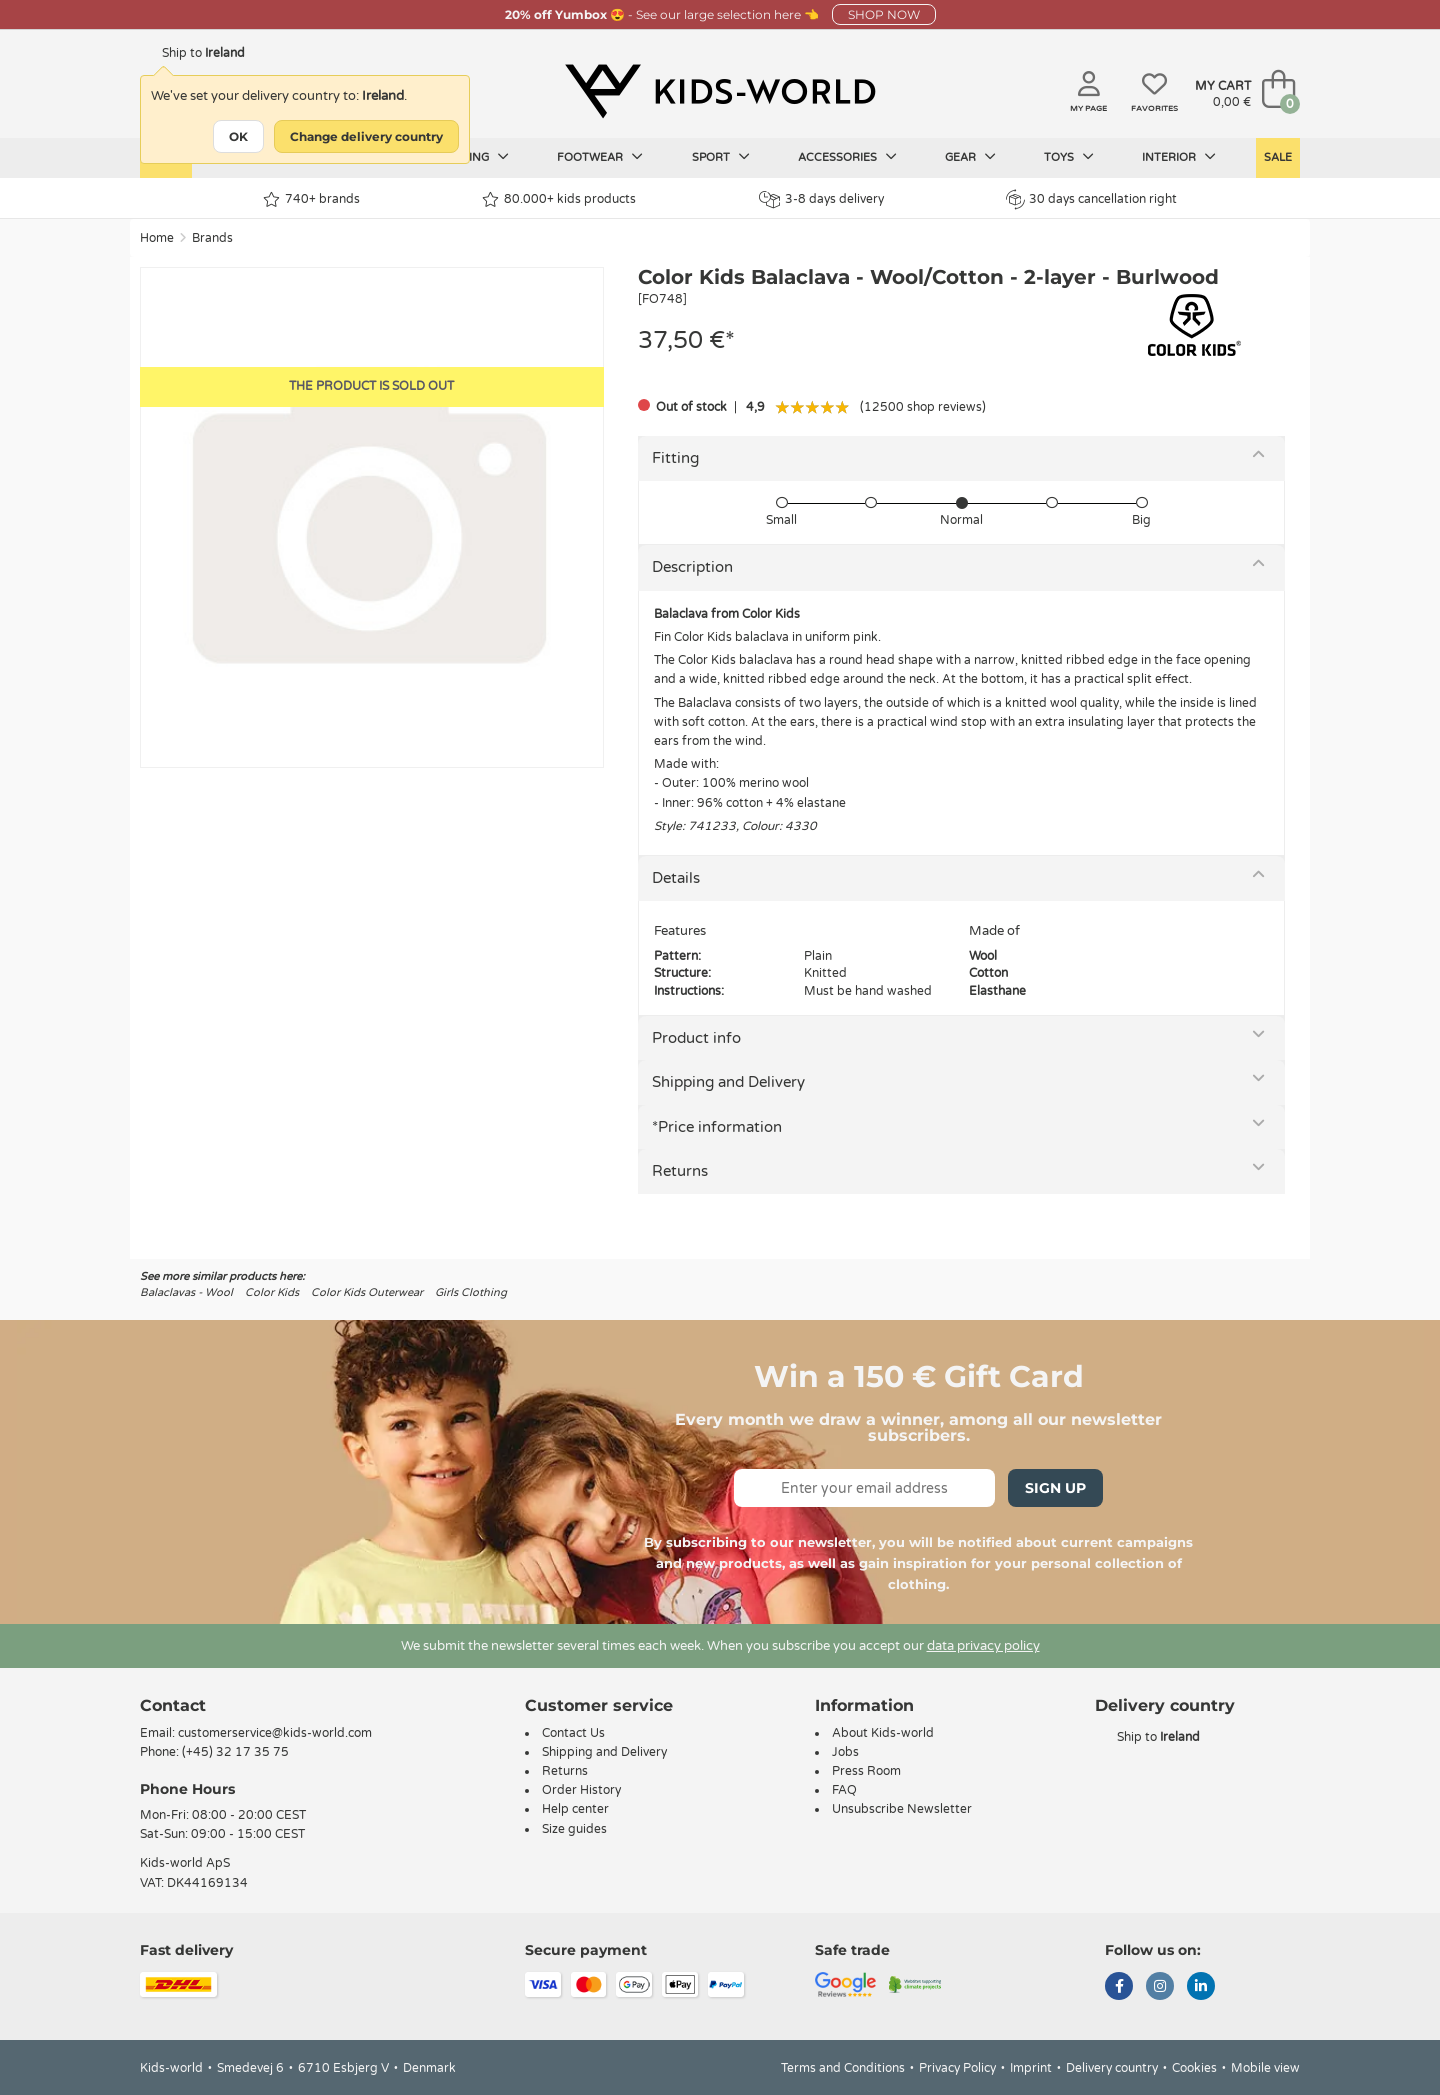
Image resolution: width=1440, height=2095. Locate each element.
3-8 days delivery (821, 199)
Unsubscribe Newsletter (902, 1809)
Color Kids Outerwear (367, 1292)
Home (157, 238)
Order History (581, 1790)
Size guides (574, 1829)
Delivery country (1112, 2068)
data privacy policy (983, 1646)
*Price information (717, 1127)
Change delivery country (366, 136)
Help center (575, 1809)
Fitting (675, 458)
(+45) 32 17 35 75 (235, 1752)
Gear (970, 157)
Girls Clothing (471, 1292)
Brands (212, 238)
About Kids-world (883, 1733)
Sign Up (1055, 1488)
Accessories (847, 157)
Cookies (1194, 2068)
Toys (1069, 157)
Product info (696, 1038)
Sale (1278, 157)
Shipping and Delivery (728, 1082)
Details (676, 878)
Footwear (600, 157)
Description (692, 567)
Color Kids (272, 1292)
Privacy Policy (957, 2068)
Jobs (845, 1752)
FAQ (844, 1790)
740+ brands (311, 199)
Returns (680, 1171)
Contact (173, 1705)
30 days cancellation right (1091, 199)
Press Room (866, 1771)
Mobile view (1265, 2068)
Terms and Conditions (843, 2068)
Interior (1179, 157)
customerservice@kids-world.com (275, 1733)
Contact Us (573, 1733)
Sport (721, 157)
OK (238, 136)
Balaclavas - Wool (186, 1292)
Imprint (1031, 2068)
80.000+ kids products (559, 199)
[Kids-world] (720, 91)
